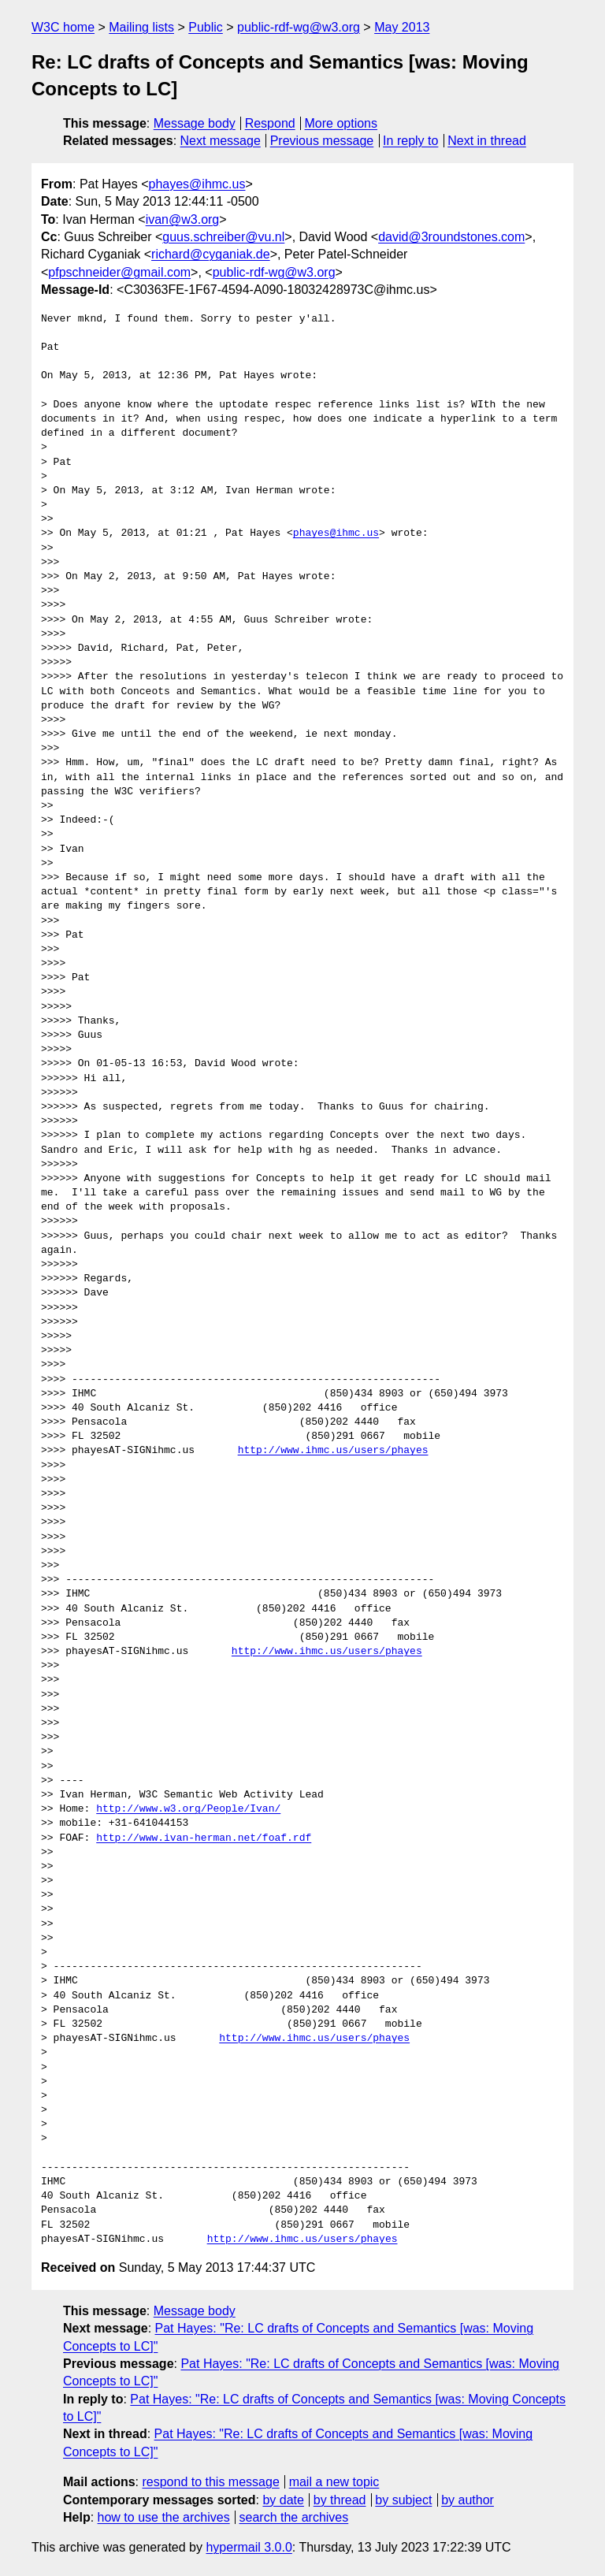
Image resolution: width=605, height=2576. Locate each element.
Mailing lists (141, 27)
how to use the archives (164, 2517)
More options (341, 123)
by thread (340, 2500)
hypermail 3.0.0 (248, 2547)
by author (467, 2500)
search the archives (294, 2517)
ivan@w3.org (183, 219)
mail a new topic (334, 2482)
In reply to (410, 140)
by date (282, 2500)
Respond (270, 123)
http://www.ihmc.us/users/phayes (333, 1451)
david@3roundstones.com (451, 236)
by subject (403, 2500)
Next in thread (486, 140)
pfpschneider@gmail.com (119, 272)
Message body (195, 123)
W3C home (63, 27)
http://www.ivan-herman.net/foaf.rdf (203, 1838)
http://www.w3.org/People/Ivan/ (188, 1809)
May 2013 (401, 27)
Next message (220, 140)
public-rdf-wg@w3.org (298, 27)
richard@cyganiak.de (210, 254)
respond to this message (210, 2482)
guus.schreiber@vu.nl (223, 236)
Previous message (322, 140)
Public (205, 27)
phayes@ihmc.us (197, 184)
